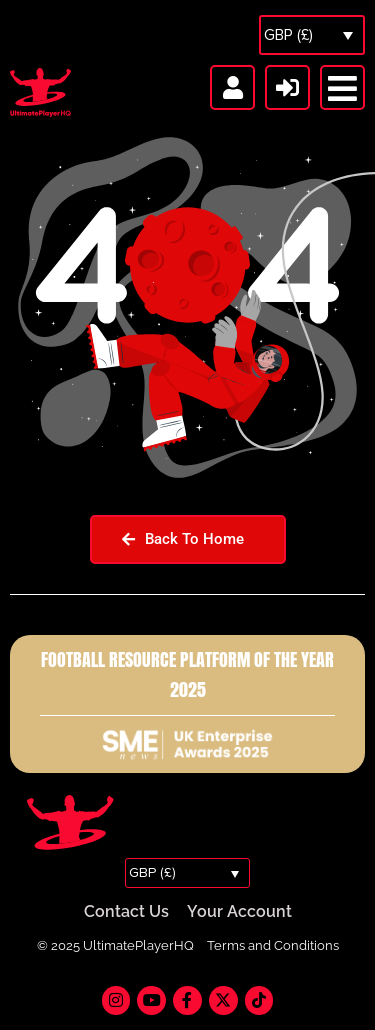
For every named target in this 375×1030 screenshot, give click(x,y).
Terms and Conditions (273, 945)
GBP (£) (288, 35)
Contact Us (126, 911)
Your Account (239, 911)
